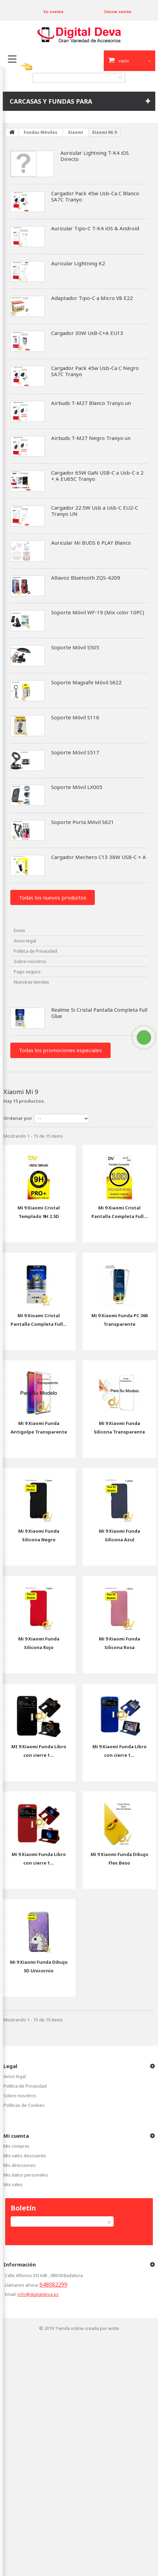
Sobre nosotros (30, 961)
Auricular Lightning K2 (78, 263)
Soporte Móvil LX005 (76, 787)
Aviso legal (25, 941)
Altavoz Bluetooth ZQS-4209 (85, 577)
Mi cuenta (16, 2135)
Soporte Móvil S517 (75, 752)
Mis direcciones (19, 2165)
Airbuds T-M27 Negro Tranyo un (91, 437)
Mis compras (16, 2146)
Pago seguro (27, 971)
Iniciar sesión (117, 11)
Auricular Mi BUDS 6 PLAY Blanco (91, 542)
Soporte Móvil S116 (75, 717)
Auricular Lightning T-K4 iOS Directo (94, 155)
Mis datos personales (25, 2175)
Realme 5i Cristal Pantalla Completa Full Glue (99, 1012)
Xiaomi (75, 132)
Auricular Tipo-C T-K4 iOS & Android (95, 228)
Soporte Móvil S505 (75, 647)
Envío (19, 930)
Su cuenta (53, 11)
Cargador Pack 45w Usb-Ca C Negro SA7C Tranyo (95, 371)
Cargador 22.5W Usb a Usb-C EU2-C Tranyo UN (94, 510)
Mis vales (13, 2184)
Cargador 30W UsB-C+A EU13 (87, 332)
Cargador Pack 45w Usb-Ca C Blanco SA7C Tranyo (95, 196)
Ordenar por (17, 1118)
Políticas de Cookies (24, 2105)
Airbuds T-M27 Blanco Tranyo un (91, 402)
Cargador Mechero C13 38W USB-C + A (98, 857)
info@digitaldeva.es (38, 2294)
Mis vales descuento (24, 2155)
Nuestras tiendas (31, 982)
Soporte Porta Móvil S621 (82, 822)
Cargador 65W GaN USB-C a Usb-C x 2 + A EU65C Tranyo (97, 475)
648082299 (53, 2284)
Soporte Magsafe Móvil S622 (86, 682)
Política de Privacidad (35, 951)
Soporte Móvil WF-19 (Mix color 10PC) (97, 612)
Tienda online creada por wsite (87, 2328)
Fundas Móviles (40, 132)
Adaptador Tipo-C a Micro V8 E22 (92, 297)
